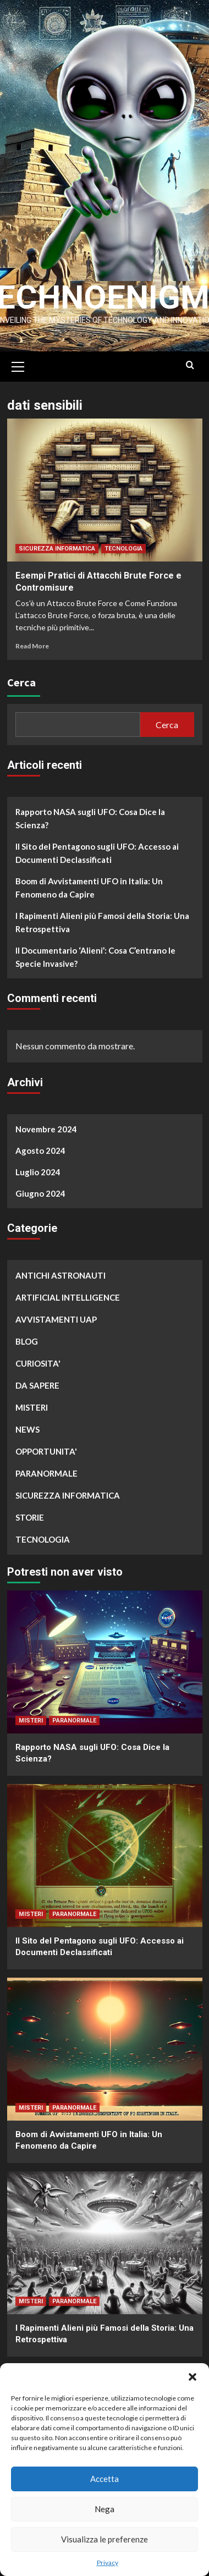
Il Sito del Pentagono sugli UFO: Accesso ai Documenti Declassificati (97, 848)
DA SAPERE (37, 1380)
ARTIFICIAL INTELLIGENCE (67, 1292)
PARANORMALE (46, 1468)
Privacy (107, 2562)
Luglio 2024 (38, 1167)
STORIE (29, 1512)
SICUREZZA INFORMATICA (57, 543)
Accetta (104, 2479)
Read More (32, 641)
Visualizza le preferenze (104, 2539)
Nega (104, 2509)
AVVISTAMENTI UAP (56, 1314)
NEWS (27, 1424)
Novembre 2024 (46, 1124)
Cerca (21, 677)
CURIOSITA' (38, 1358)
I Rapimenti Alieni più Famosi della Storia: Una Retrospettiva (102, 917)
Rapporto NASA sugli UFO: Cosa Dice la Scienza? (90, 813)
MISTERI (31, 1402)
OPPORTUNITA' (46, 1446)
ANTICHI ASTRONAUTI (60, 1270)
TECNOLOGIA (123, 543)
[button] (192, 2376)
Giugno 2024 (40, 1188)
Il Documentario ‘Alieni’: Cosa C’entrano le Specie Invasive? (95, 952)
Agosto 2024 (40, 1146)
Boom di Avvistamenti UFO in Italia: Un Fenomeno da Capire (89, 882)
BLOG (26, 1336)
